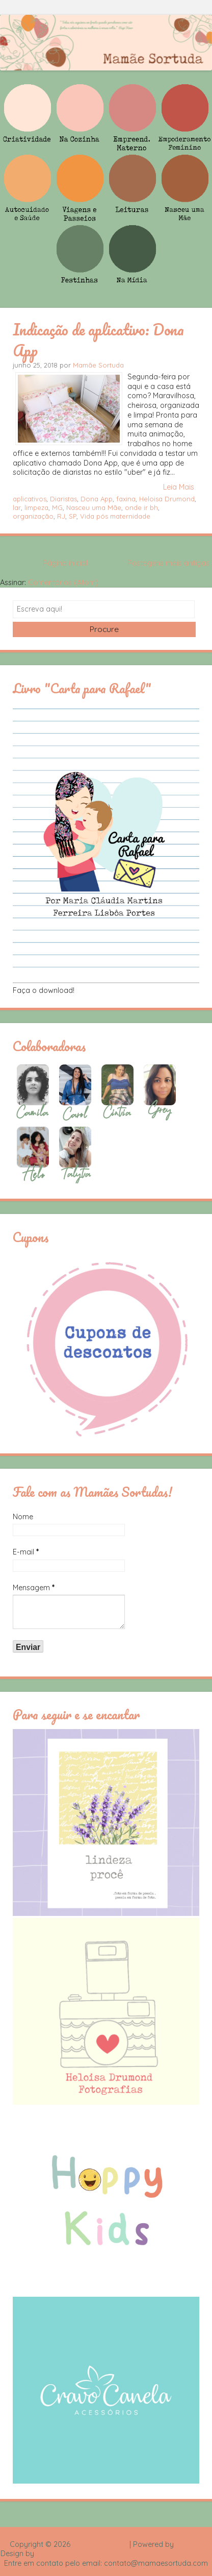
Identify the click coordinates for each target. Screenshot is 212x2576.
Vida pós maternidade (115, 516)
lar (17, 507)
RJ (61, 516)
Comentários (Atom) (63, 582)
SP (72, 516)
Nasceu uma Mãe (93, 507)
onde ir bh (141, 507)
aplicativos (29, 499)
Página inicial (65, 563)
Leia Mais (178, 487)
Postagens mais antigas (168, 563)
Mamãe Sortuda (98, 365)
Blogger (189, 2544)
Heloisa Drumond (167, 499)
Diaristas (63, 499)
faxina (126, 499)
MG (57, 507)
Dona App (97, 499)
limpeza (36, 507)
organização (33, 516)
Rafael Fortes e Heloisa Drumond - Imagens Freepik (123, 2553)
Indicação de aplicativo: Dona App (98, 339)
